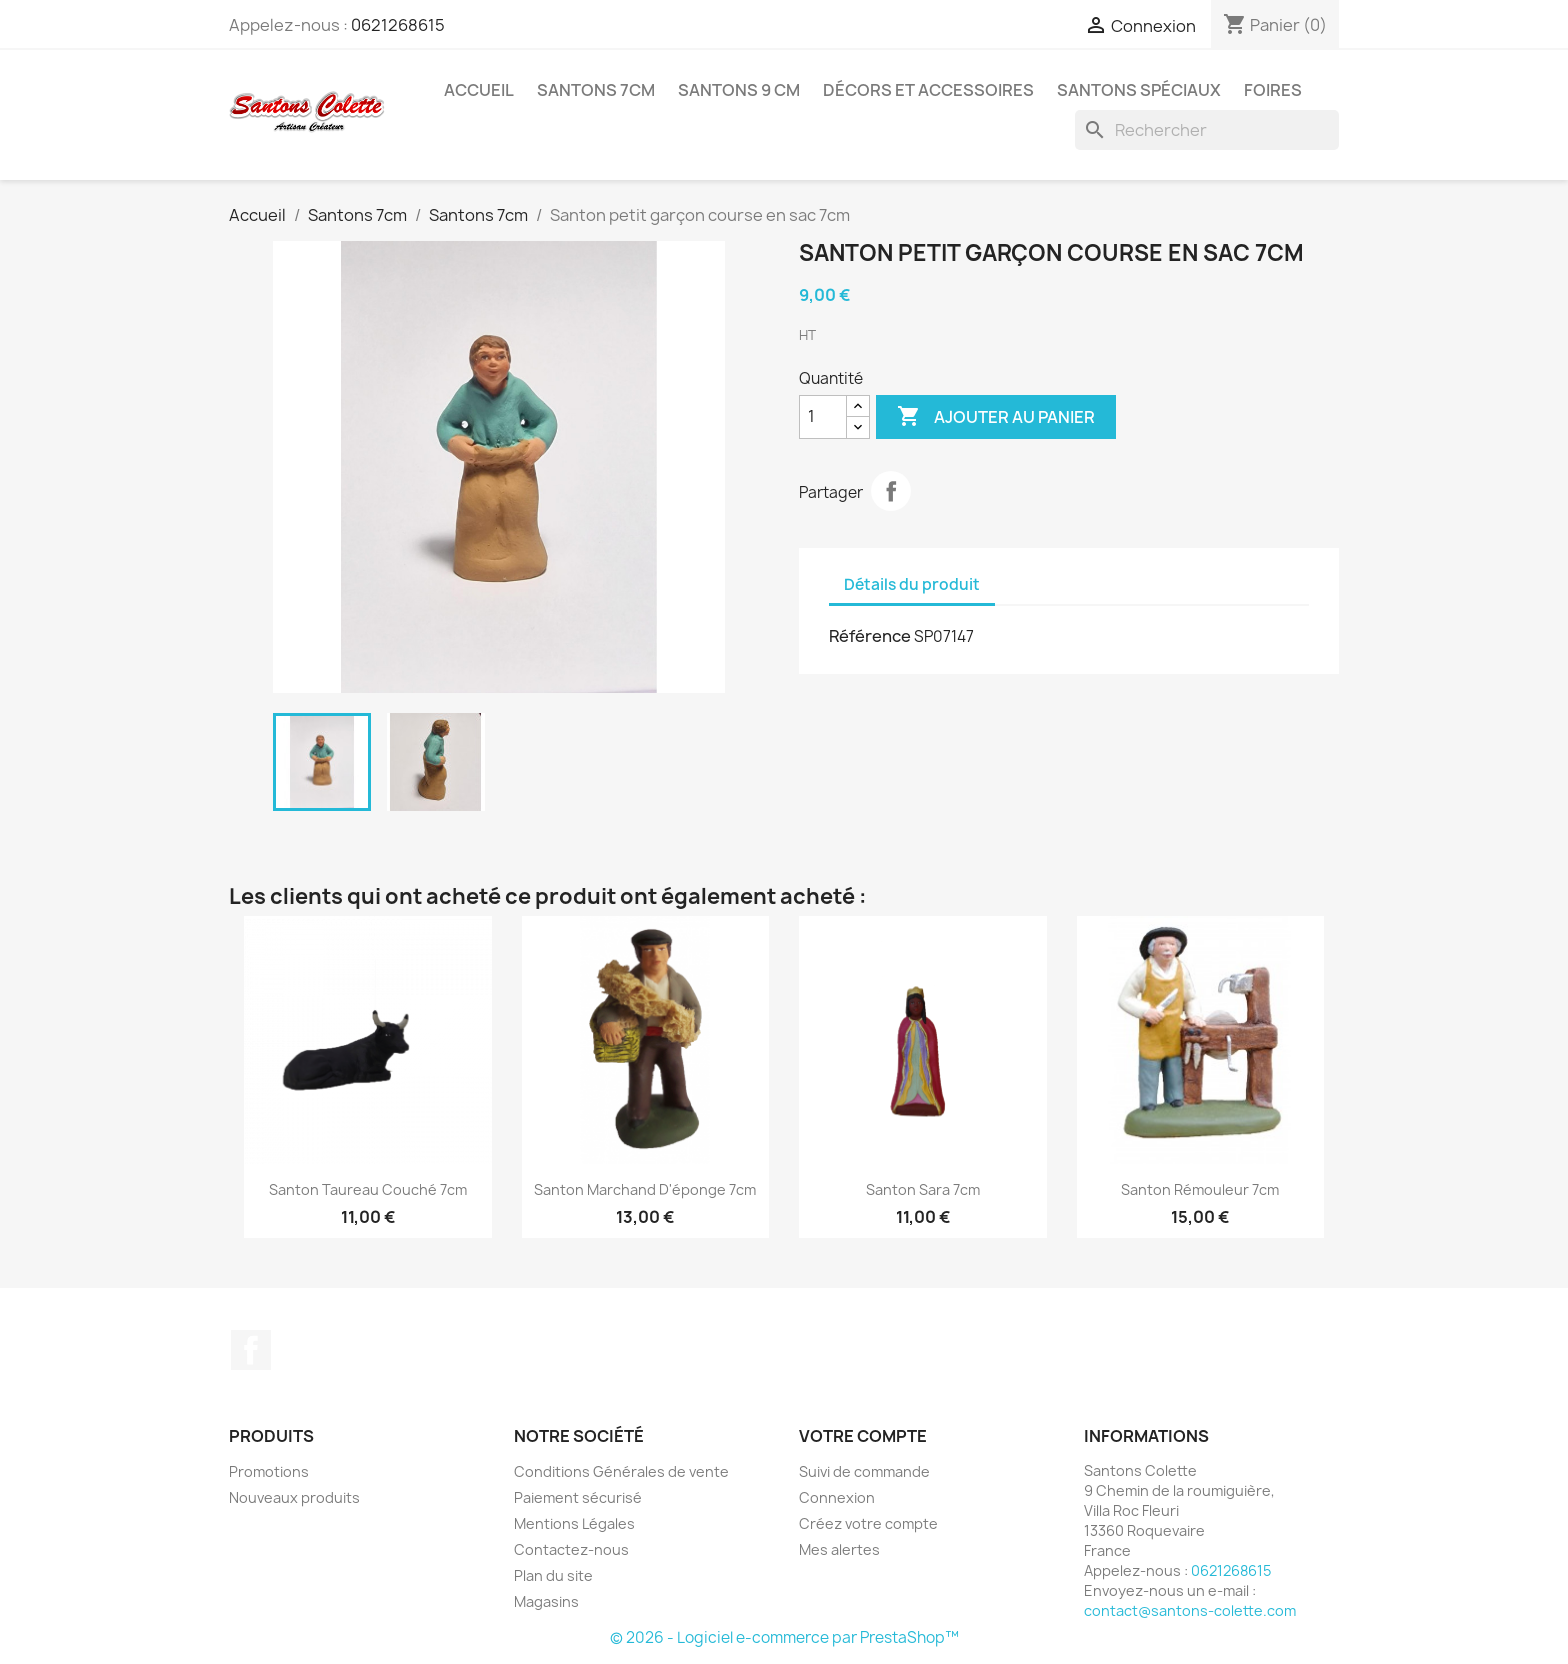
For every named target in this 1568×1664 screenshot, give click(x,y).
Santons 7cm (596, 90)
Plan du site (553, 1575)
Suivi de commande (864, 1471)
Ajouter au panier (996, 417)
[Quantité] (823, 417)
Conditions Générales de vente (621, 1471)
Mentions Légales (574, 1523)
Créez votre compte (868, 1523)
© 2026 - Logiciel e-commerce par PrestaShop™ (784, 1637)
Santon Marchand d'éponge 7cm (645, 1189)
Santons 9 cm (739, 90)
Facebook (251, 1350)
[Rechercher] (1207, 130)
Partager (891, 491)
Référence (870, 636)
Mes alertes (839, 1549)
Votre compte (863, 1436)
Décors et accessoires (928, 90)
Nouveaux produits (294, 1497)
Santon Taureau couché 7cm (368, 1189)
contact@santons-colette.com (1190, 1610)
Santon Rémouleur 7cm (1200, 1189)
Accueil (479, 90)
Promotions (269, 1471)
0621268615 (398, 25)
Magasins (546, 1601)
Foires (1273, 90)
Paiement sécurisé (578, 1497)
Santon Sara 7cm (923, 1189)
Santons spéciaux (1139, 90)
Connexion (837, 1497)
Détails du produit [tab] (912, 584)
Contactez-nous (571, 1549)
